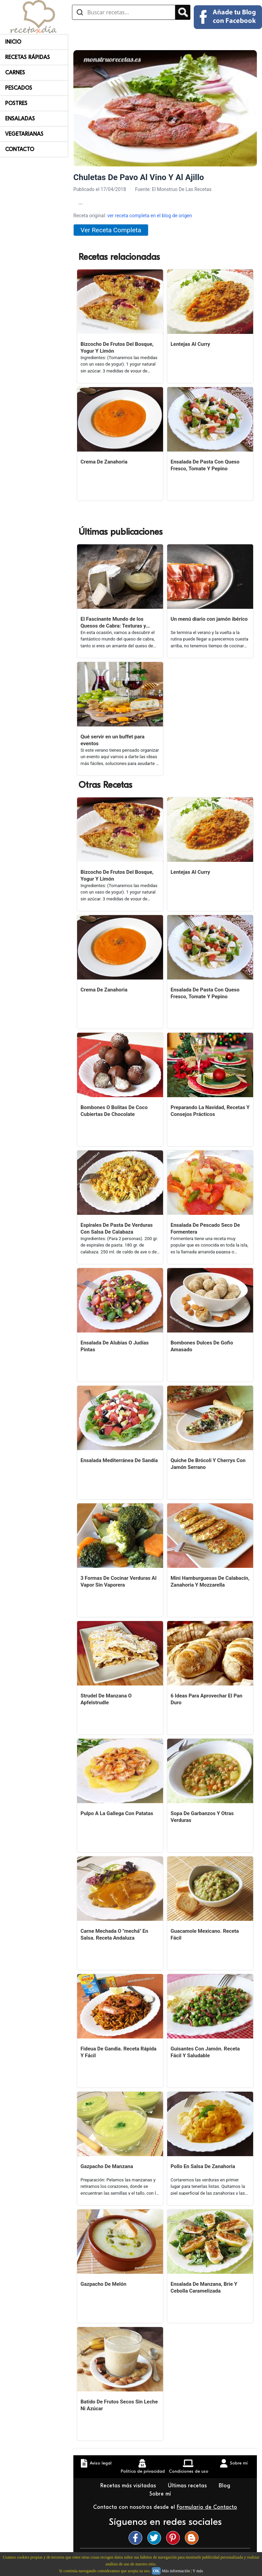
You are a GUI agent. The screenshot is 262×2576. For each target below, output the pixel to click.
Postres (16, 103)
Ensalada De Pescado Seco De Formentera (205, 1228)
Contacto (19, 149)
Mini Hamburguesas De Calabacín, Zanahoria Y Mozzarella (210, 1581)
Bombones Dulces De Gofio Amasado (202, 1346)
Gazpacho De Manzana (107, 2166)
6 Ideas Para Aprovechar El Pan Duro (206, 1699)
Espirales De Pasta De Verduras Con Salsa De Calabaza (116, 1228)
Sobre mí (161, 2494)
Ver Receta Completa (111, 230)
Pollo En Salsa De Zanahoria (203, 2166)
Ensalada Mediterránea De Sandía (119, 1460)
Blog (225, 2486)
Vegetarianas (24, 134)
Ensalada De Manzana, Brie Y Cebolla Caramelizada (204, 2287)
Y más (197, 2570)
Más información (176, 2570)
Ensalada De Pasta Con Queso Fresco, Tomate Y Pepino (205, 465)
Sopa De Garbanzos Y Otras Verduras (202, 1816)
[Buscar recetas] (123, 12)
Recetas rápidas (27, 57)
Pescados (18, 88)
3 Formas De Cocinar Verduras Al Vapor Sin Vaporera (119, 1581)
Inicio (13, 42)
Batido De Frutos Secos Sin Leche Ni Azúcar (119, 2405)
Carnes (15, 73)
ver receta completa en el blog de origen (149, 215)
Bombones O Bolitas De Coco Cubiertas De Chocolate (114, 1110)
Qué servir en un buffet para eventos (113, 740)
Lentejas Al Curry (190, 344)
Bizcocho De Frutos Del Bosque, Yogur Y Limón (117, 347)
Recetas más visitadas (129, 2486)
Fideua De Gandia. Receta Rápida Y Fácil (119, 2052)
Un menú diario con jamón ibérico (209, 619)
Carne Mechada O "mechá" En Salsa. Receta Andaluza (114, 1934)
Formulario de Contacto (207, 2507)
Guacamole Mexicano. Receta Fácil (205, 1934)
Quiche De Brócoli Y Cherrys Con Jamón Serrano (208, 1463)
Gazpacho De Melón (103, 2284)
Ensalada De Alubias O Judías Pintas (115, 1346)
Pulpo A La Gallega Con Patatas (117, 1813)
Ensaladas (20, 119)
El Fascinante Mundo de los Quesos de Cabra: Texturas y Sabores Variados (113, 622)
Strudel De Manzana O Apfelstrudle (106, 1699)
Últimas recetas (188, 2486)
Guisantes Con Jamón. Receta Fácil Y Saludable (205, 2052)
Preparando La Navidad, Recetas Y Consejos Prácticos (210, 1110)
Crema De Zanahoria (104, 462)
